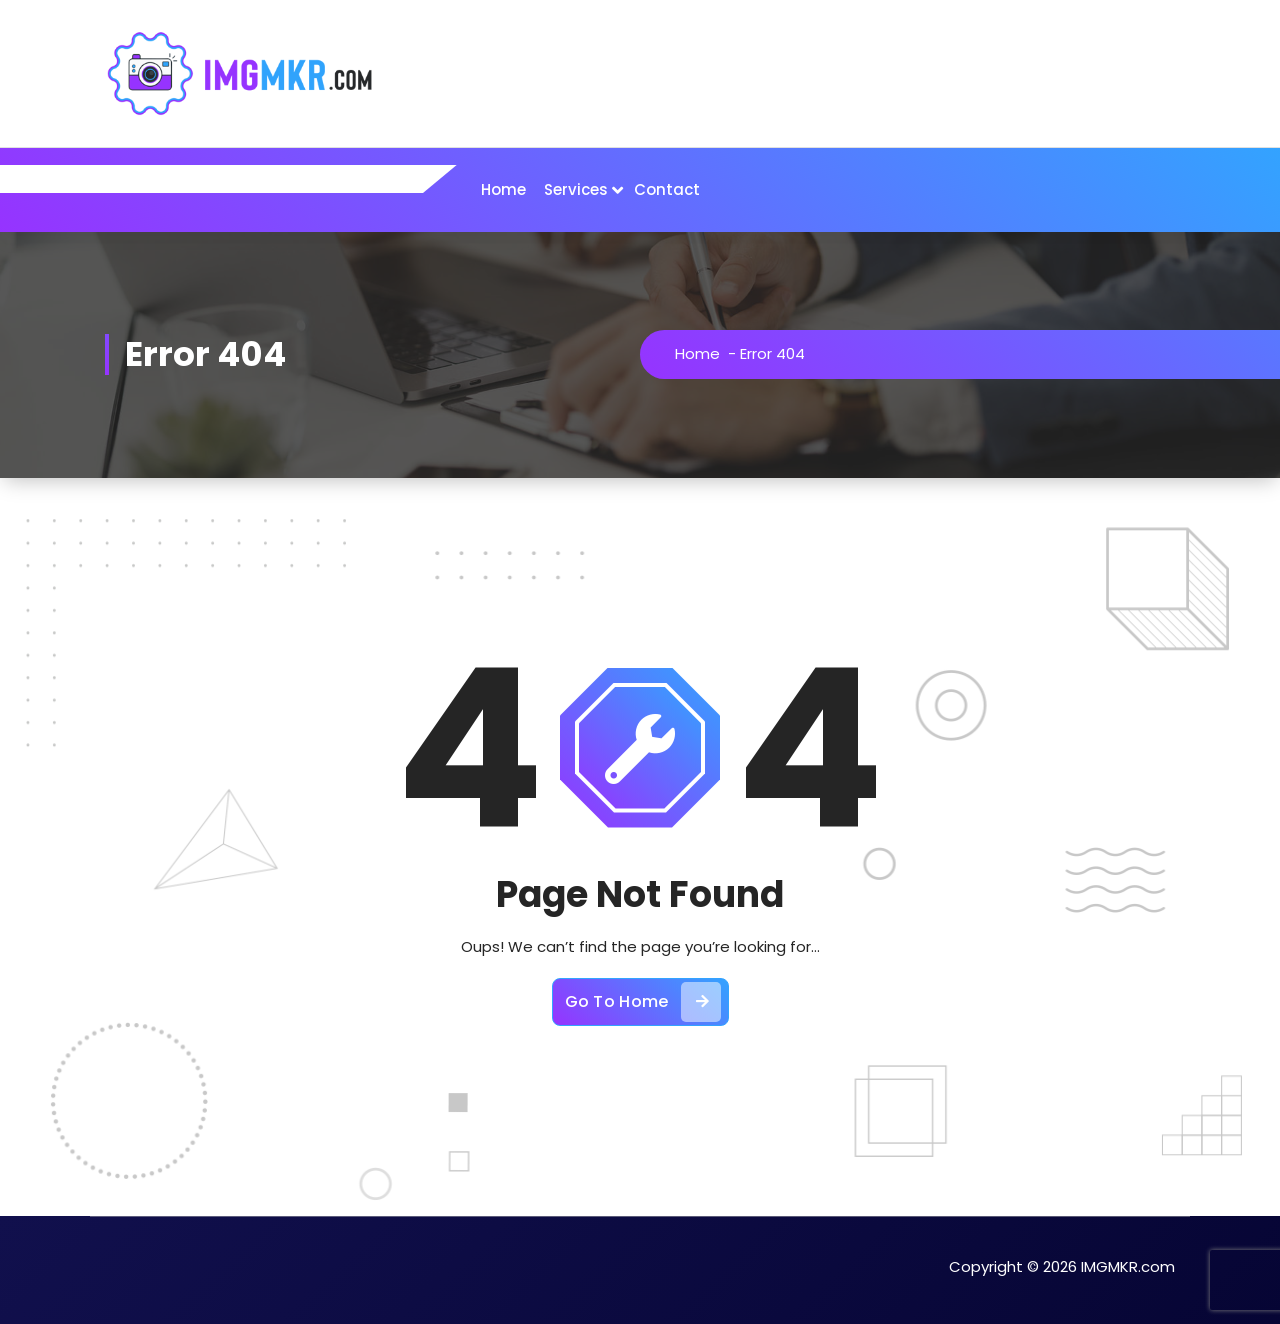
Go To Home (643, 1002)
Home (503, 189)
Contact (667, 189)
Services (576, 189)
